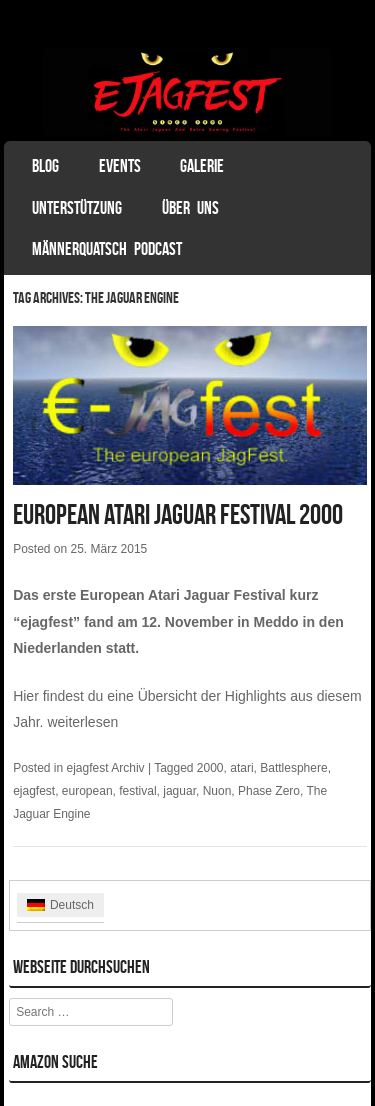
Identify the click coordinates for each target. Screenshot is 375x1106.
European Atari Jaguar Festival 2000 (178, 514)
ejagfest (34, 791)
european (87, 791)
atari (241, 768)
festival (137, 791)
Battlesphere (293, 768)
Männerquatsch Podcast (107, 249)
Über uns (190, 208)
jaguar (179, 791)
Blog (45, 166)
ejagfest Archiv (106, 768)
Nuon (217, 791)
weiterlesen (82, 722)
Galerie (202, 166)
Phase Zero (269, 791)
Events (120, 166)
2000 (210, 768)
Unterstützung (77, 208)
